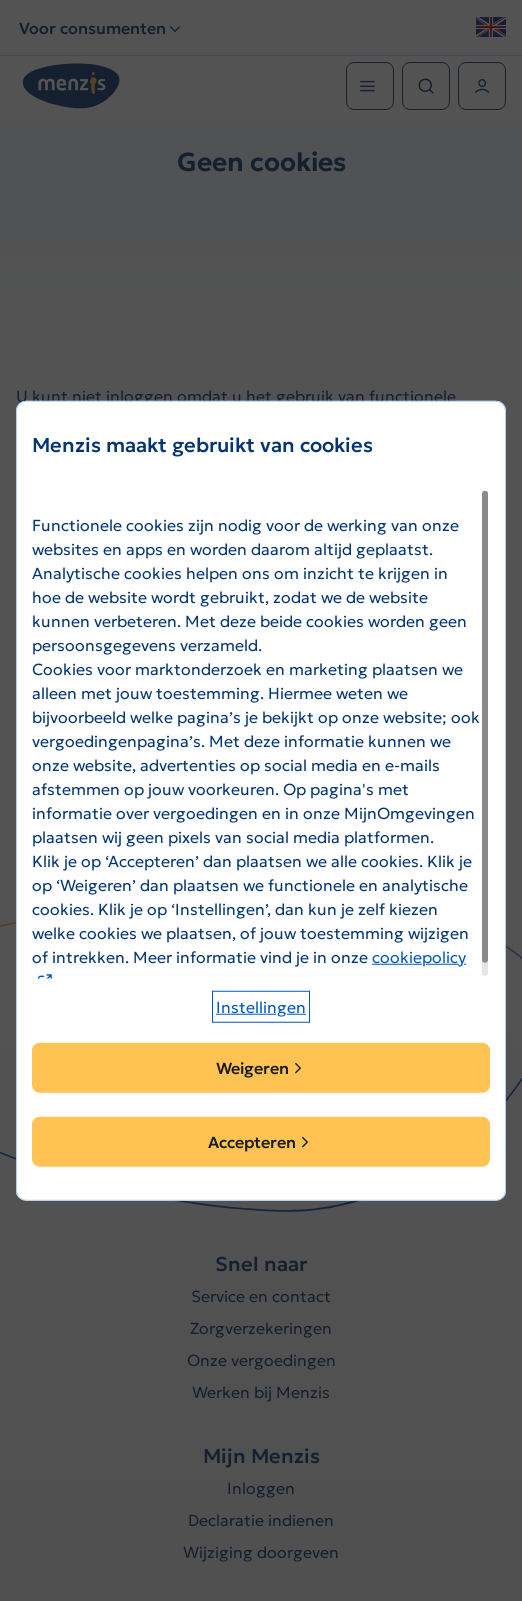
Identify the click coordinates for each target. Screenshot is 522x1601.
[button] (261, 1007)
